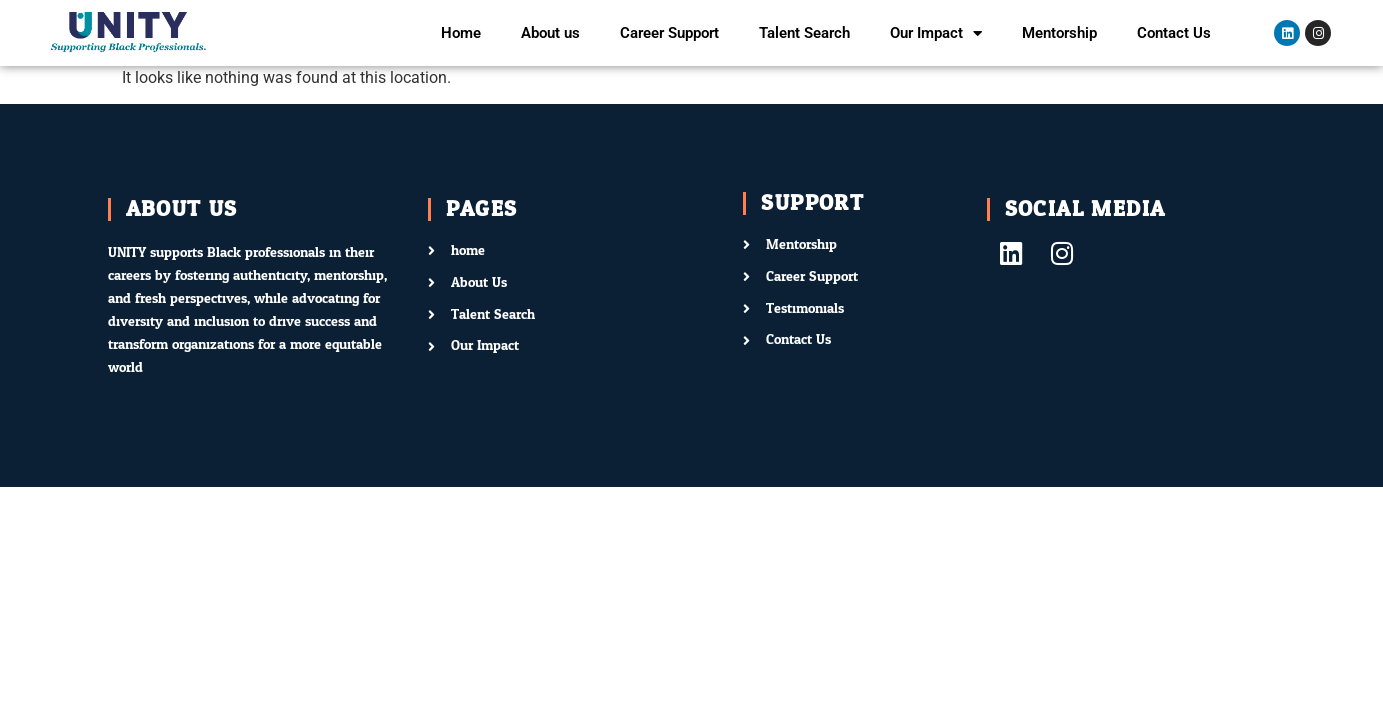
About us (550, 33)
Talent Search (804, 33)
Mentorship (1059, 33)
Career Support (669, 33)
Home (461, 33)
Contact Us (1174, 33)
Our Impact (936, 33)
